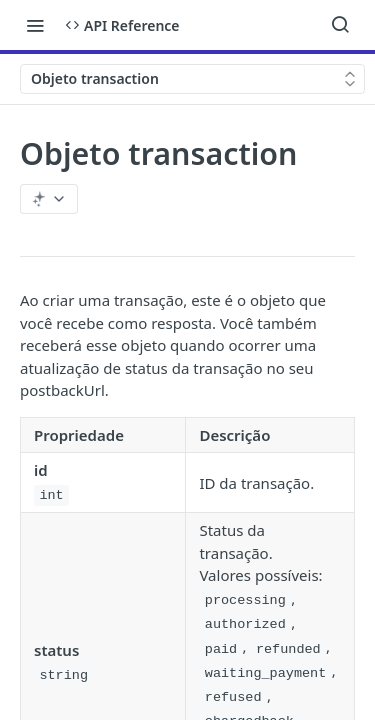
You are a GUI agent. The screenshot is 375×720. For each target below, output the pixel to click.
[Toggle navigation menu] (35, 25)
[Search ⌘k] (340, 25)
